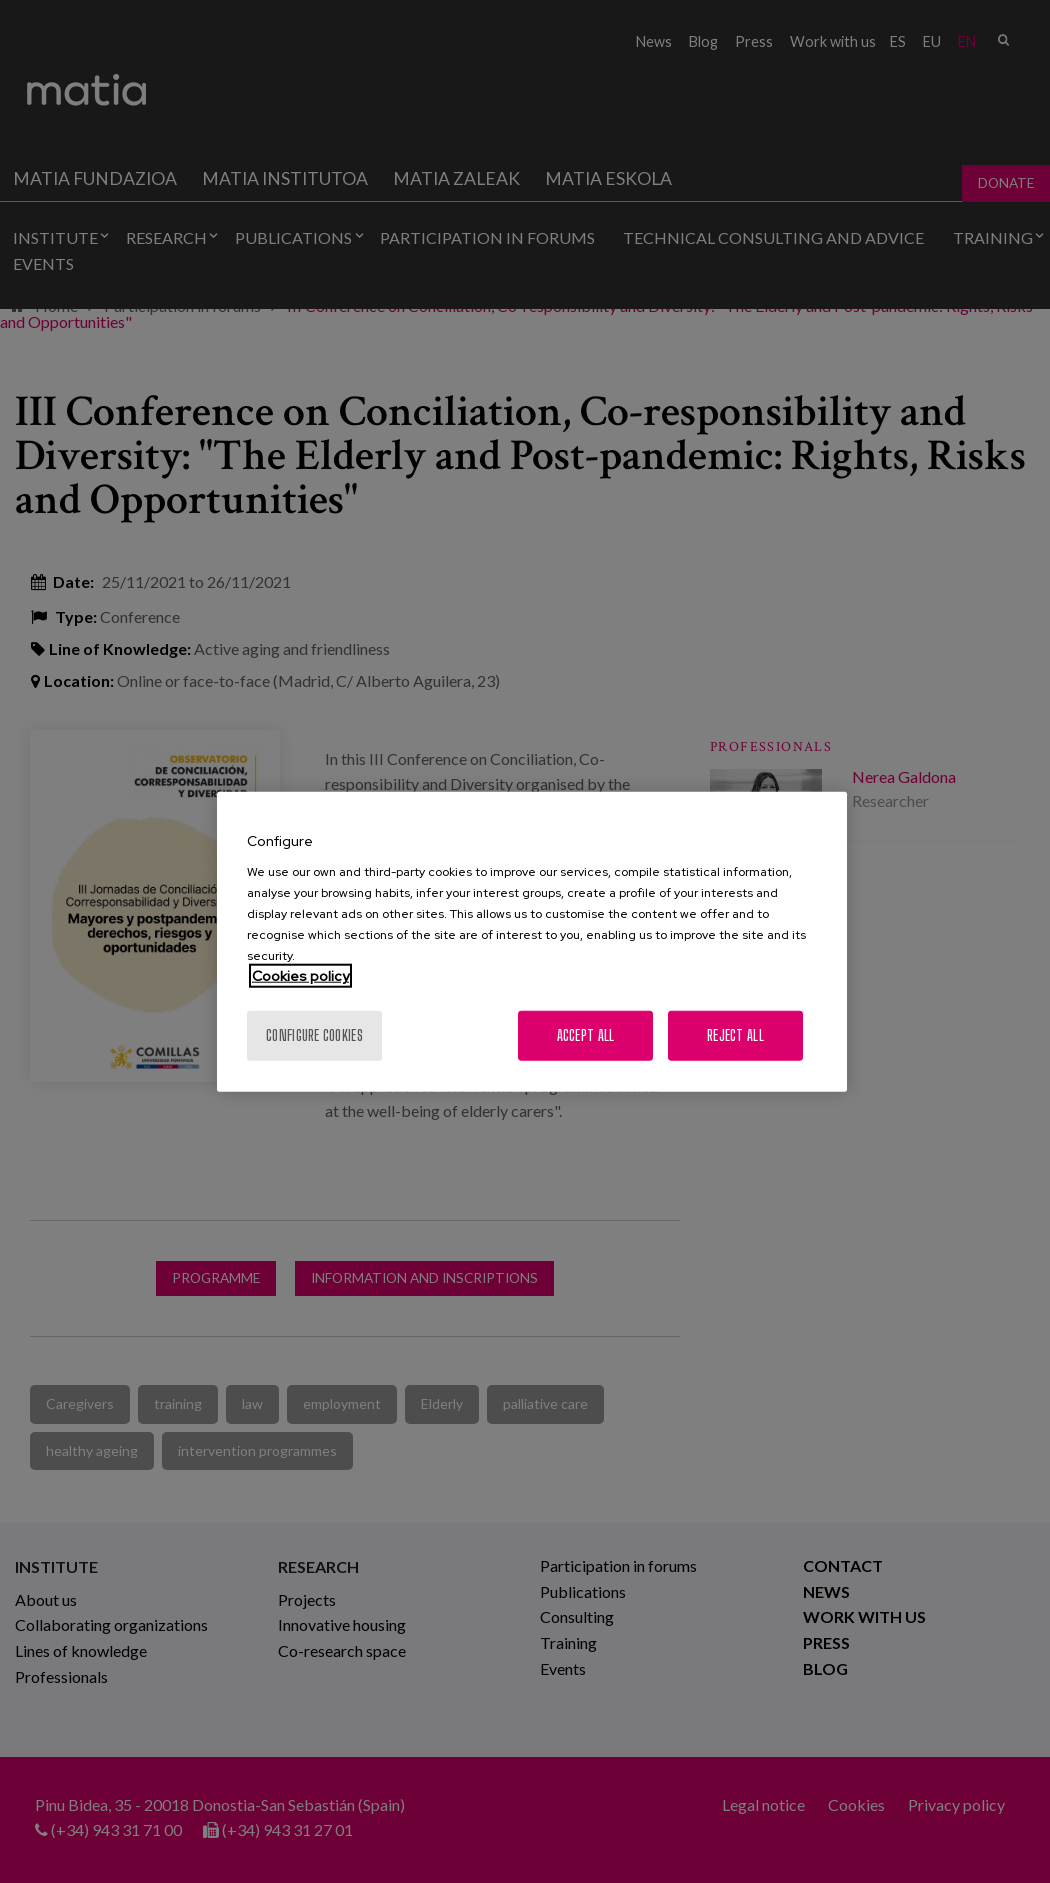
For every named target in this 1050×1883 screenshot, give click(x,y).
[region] (532, 941)
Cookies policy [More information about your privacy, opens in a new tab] (300, 976)
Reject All (735, 1035)
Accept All (586, 1035)
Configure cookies (314, 1035)
